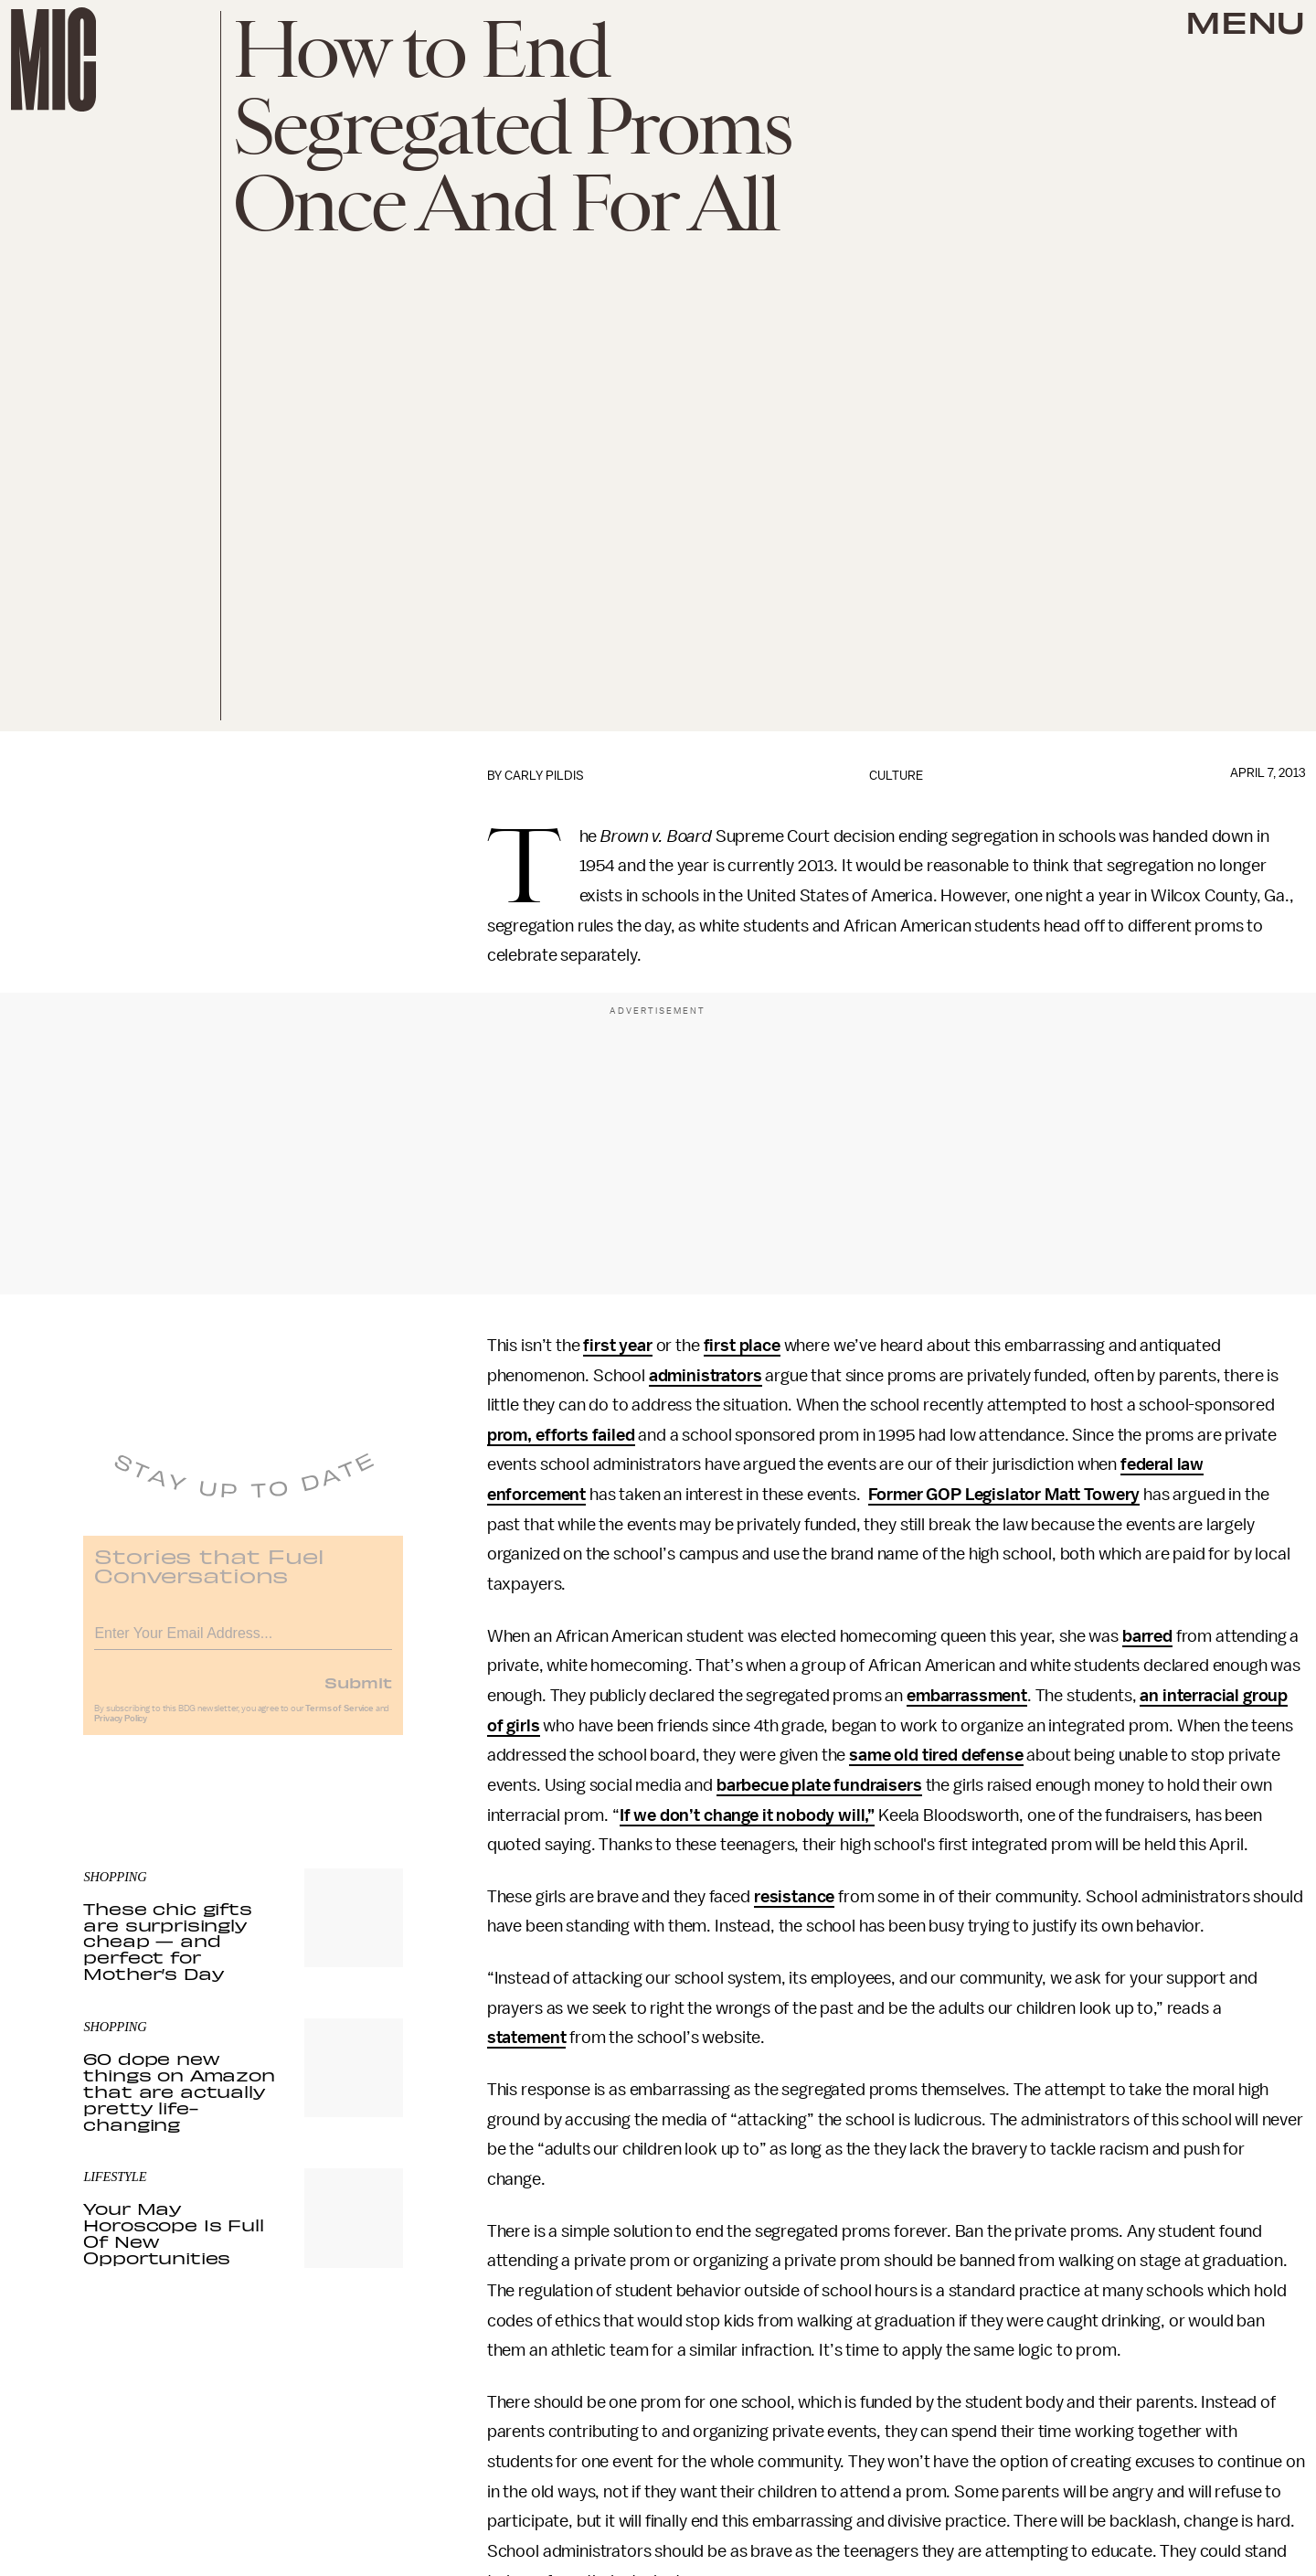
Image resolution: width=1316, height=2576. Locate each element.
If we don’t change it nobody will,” (747, 1815)
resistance (794, 1897)
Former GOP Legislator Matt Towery (1004, 1494)
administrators (705, 1376)
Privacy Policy (120, 1729)
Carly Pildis (544, 775)
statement (527, 2037)
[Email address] (243, 1641)
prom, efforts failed (561, 1435)
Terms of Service (339, 1719)
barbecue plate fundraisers (819, 1785)
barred (1147, 1636)
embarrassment (967, 1696)
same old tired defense (936, 1755)
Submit (358, 1693)
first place (742, 1345)
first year (617, 1345)
